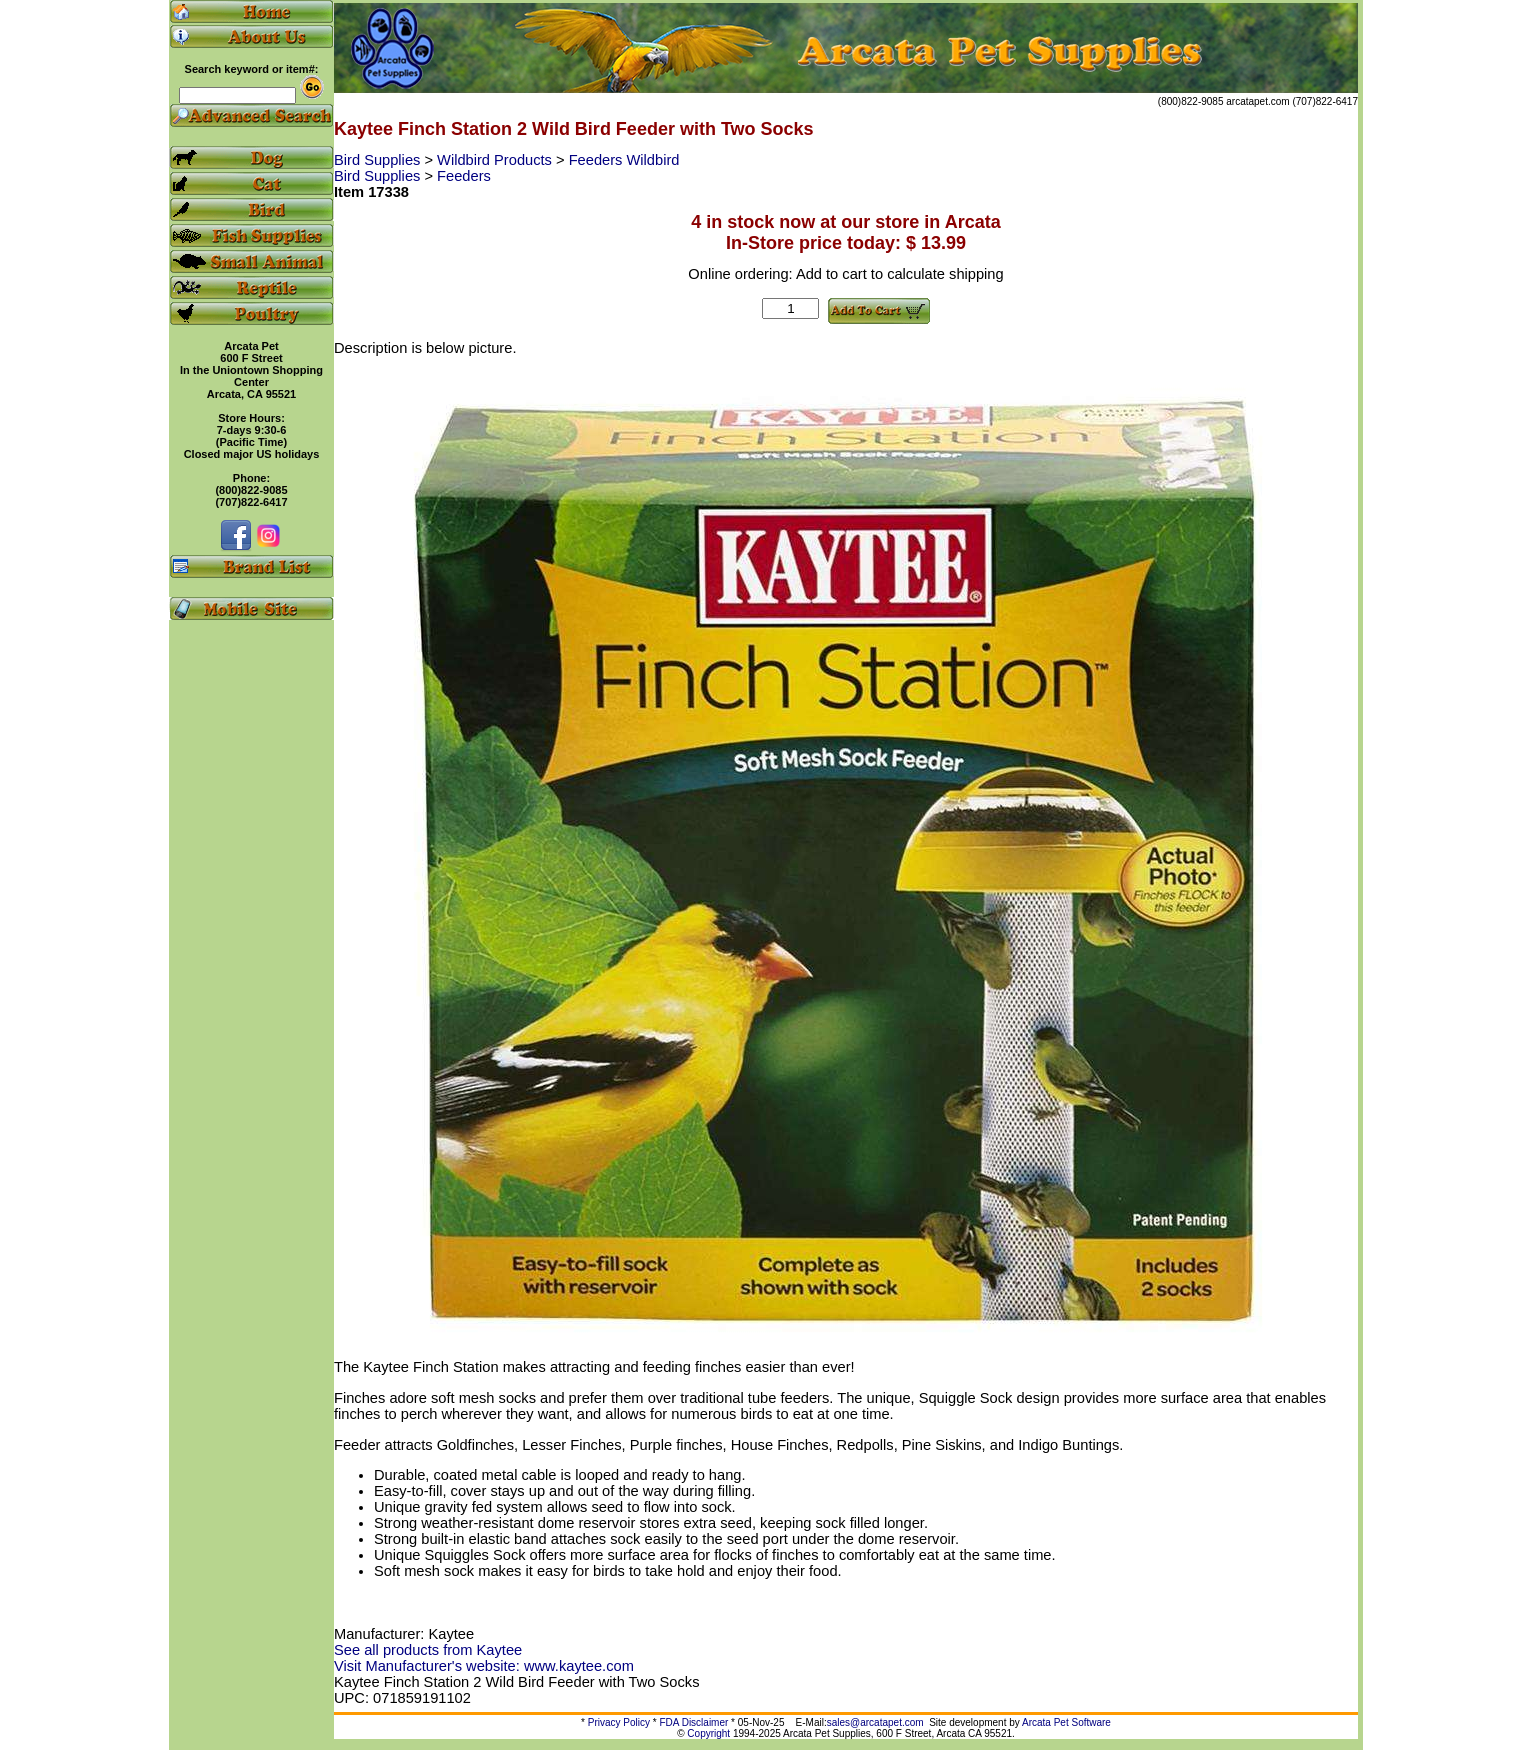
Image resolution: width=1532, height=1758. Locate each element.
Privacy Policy (619, 1722)
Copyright (708, 1733)
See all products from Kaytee (428, 1650)
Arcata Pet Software (1066, 1722)
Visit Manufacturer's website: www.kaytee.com (484, 1666)
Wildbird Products (496, 160)
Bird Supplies (379, 160)
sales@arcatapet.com (875, 1722)
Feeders (464, 176)
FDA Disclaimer (693, 1722)
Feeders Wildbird (624, 160)
